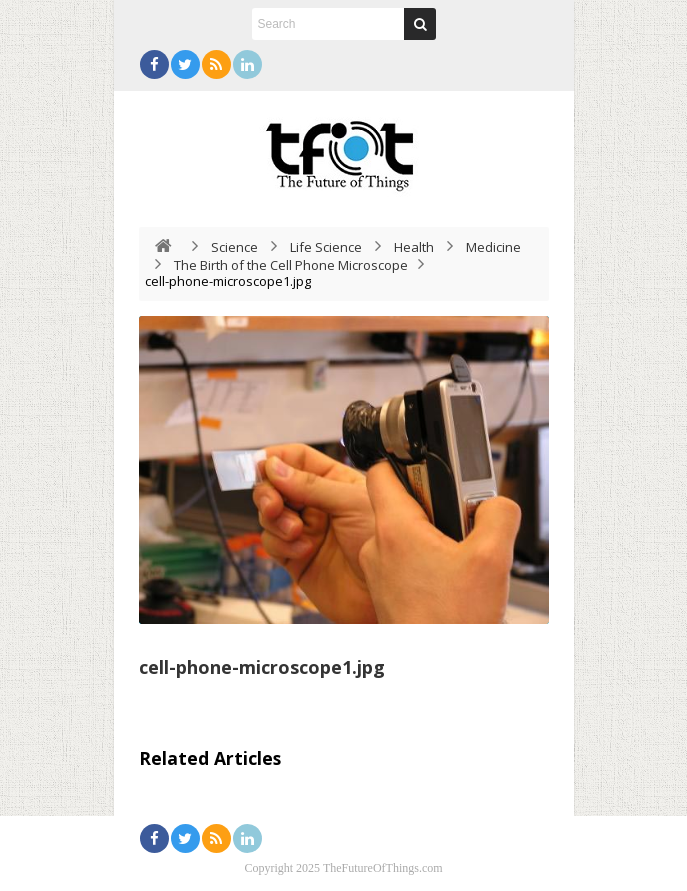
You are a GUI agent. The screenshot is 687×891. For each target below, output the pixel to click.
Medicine (493, 247)
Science (234, 247)
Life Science (326, 247)
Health (414, 247)
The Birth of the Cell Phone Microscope (291, 265)
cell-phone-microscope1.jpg (262, 667)
